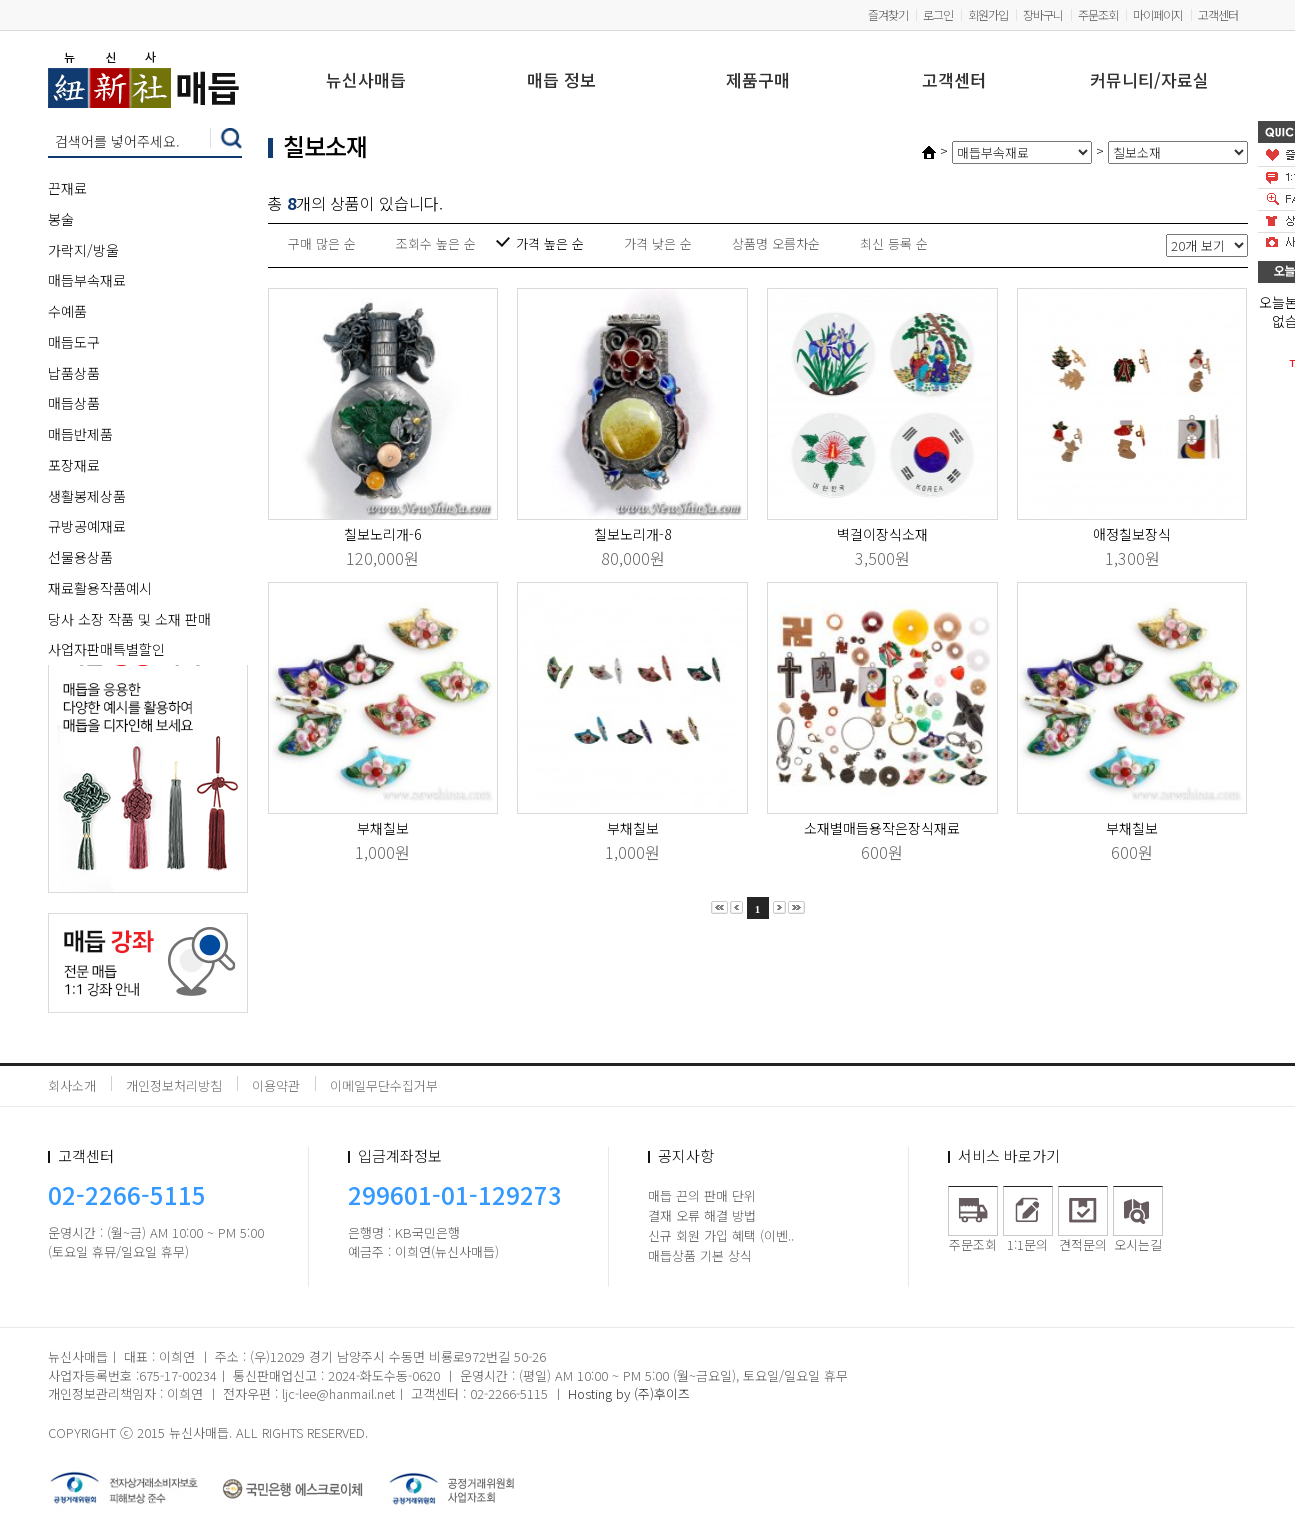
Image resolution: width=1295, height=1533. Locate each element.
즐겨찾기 (888, 14)
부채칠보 (383, 828)
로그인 (938, 14)
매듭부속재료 (87, 280)
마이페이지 (1158, 14)
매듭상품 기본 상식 (700, 1255)
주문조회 (1098, 14)
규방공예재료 (87, 526)
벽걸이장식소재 (882, 534)
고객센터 (1218, 14)
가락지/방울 (83, 250)
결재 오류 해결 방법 (702, 1215)
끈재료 (67, 188)
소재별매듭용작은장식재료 (882, 828)
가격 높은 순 (550, 243)
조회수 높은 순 (436, 243)
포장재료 (74, 465)
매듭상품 (74, 403)
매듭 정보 (561, 81)
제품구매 (758, 81)
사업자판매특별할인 (106, 649)
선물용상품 (80, 557)
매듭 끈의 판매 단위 (702, 1195)
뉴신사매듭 (366, 81)
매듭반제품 (80, 434)
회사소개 (72, 1085)
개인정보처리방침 (174, 1085)
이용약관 (276, 1085)
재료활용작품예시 (100, 588)
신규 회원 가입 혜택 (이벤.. (721, 1235)
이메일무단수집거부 (384, 1085)
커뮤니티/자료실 (1149, 81)
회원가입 (988, 14)
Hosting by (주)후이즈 (629, 1393)
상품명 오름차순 (776, 243)
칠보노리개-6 (382, 534)
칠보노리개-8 (632, 534)
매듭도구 (74, 342)
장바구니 (1043, 14)
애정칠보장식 (1132, 534)
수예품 (67, 311)
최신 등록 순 (894, 243)
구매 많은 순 (322, 243)
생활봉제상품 (87, 496)
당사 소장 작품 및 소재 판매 (129, 619)
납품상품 (74, 373)
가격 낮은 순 (658, 243)
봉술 (61, 219)
